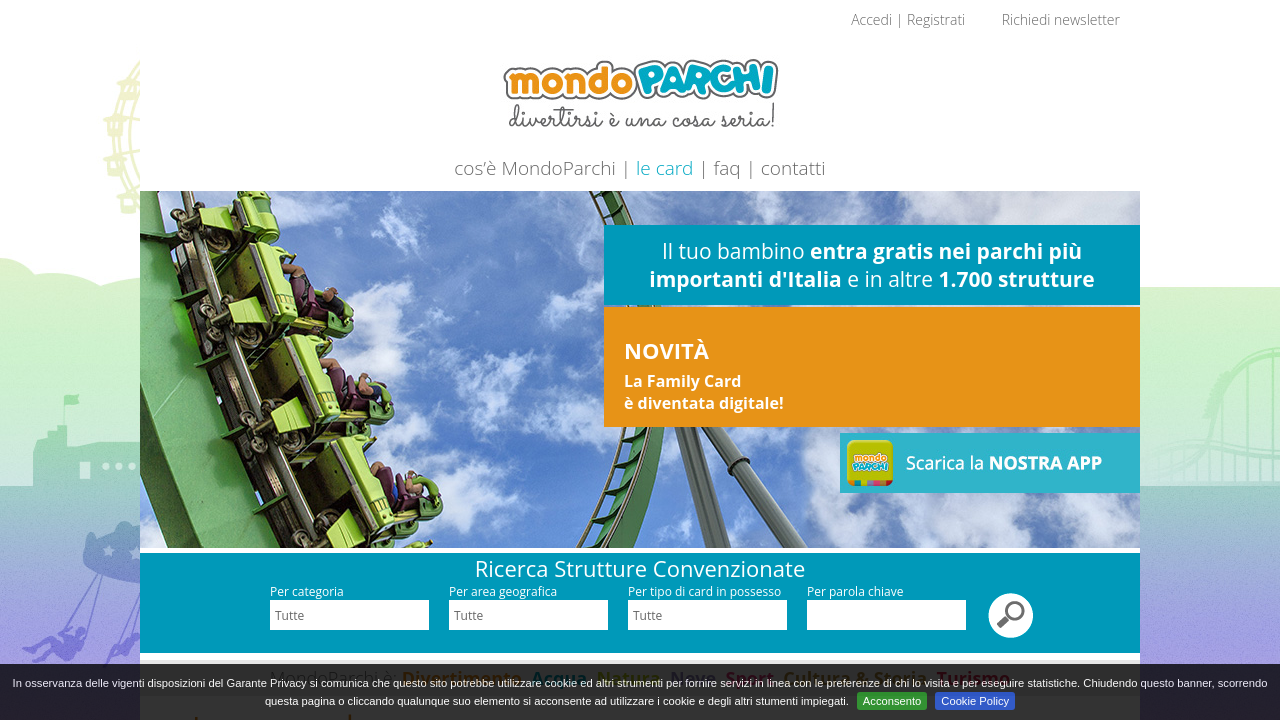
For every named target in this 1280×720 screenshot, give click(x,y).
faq (730, 168)
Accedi (871, 19)
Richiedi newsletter (1061, 19)
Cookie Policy (975, 701)
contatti (793, 168)
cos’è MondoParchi (537, 168)
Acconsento (892, 701)
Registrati (936, 19)
